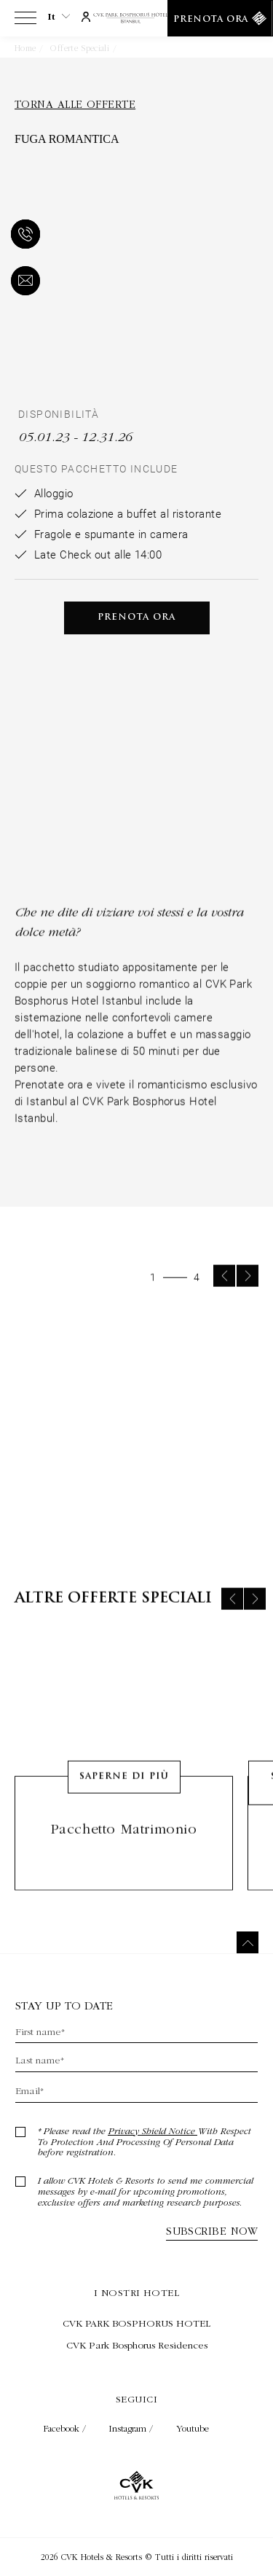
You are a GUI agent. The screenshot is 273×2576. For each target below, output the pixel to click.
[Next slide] (247, 1305)
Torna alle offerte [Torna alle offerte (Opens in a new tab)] (75, 104)
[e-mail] (22, 282)
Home (25, 48)
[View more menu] (25, 21)
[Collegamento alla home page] (136, 18)
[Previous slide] (224, 1305)
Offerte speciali (79, 48)
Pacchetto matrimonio (124, 1858)
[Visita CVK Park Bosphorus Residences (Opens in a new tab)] (136, 2345)
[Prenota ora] (220, 18)
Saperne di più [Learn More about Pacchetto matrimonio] (124, 1806)
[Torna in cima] (247, 1942)
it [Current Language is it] (59, 17)
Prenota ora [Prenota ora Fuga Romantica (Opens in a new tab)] (136, 617)
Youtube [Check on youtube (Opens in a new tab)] (192, 2428)
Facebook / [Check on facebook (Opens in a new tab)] (66, 2428)
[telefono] (22, 235)
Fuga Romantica (154, 48)
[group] (136, 1443)
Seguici (136, 2399)
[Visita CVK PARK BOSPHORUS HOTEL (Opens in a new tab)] (136, 2323)
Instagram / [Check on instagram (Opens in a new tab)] (132, 2428)
